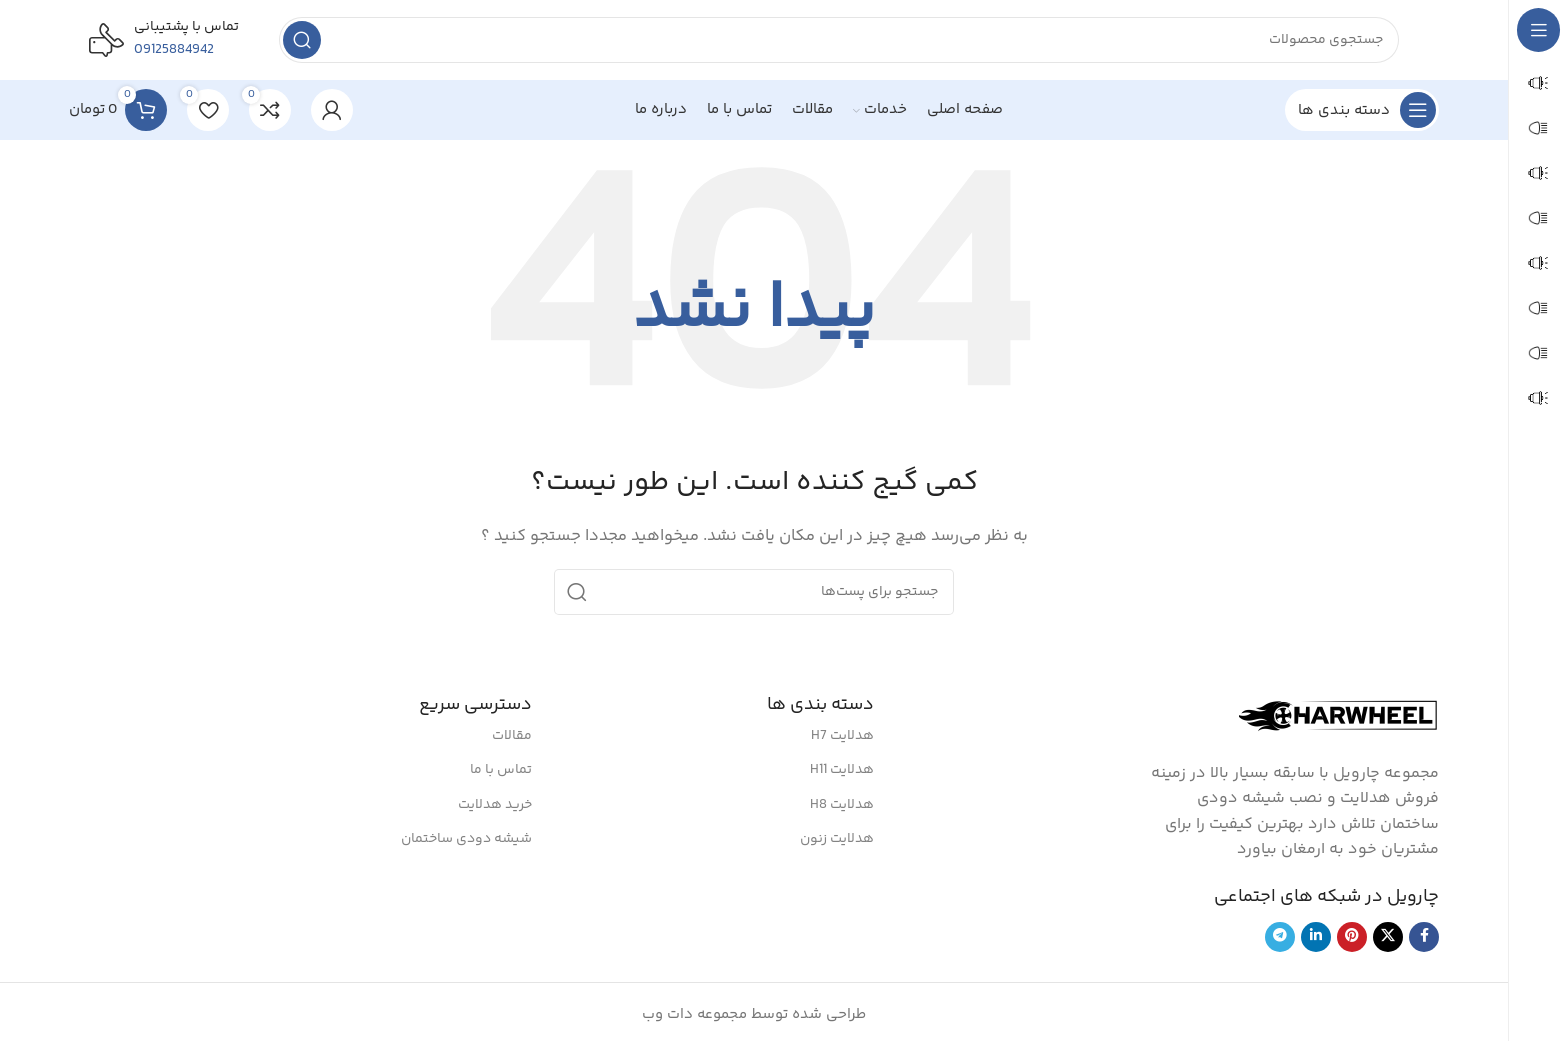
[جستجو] (839, 40)
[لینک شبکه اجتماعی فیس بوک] (1424, 937)
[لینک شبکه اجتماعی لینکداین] (1316, 937)
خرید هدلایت (495, 805)
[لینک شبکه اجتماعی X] (1388, 937)
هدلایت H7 (842, 736)
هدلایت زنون (837, 839)
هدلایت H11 (842, 770)
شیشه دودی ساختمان (466, 839)
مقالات (512, 736)
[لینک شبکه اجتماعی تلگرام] (1280, 937)
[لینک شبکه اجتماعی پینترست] (1352, 937)
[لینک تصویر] (1339, 715)
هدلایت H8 (842, 805)
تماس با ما (501, 770)
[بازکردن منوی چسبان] (1362, 110)
